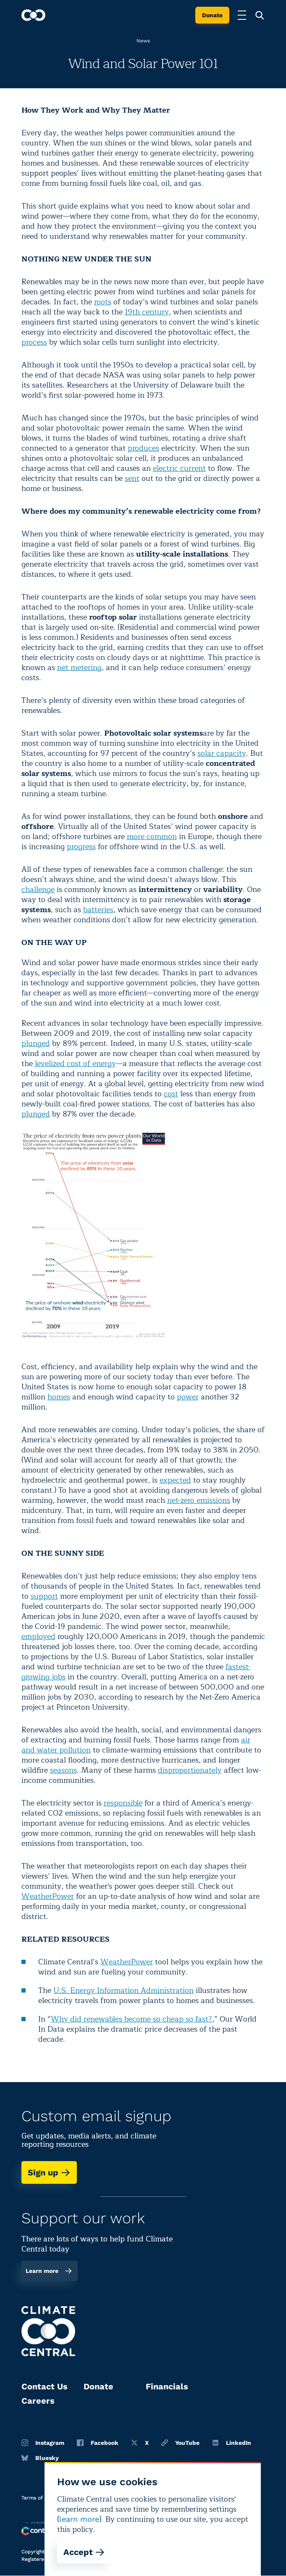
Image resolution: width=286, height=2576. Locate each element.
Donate (212, 15)
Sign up (49, 2172)
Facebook (97, 2442)
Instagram (42, 2442)
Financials (167, 2386)
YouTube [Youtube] (180, 2442)
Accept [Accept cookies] (84, 2552)
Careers (38, 2401)
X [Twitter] (140, 2442)
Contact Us (44, 2386)
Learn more (49, 2271)
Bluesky (40, 2458)
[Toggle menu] (242, 15)
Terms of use (37, 2498)
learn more (79, 2519)
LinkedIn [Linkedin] (231, 2442)
